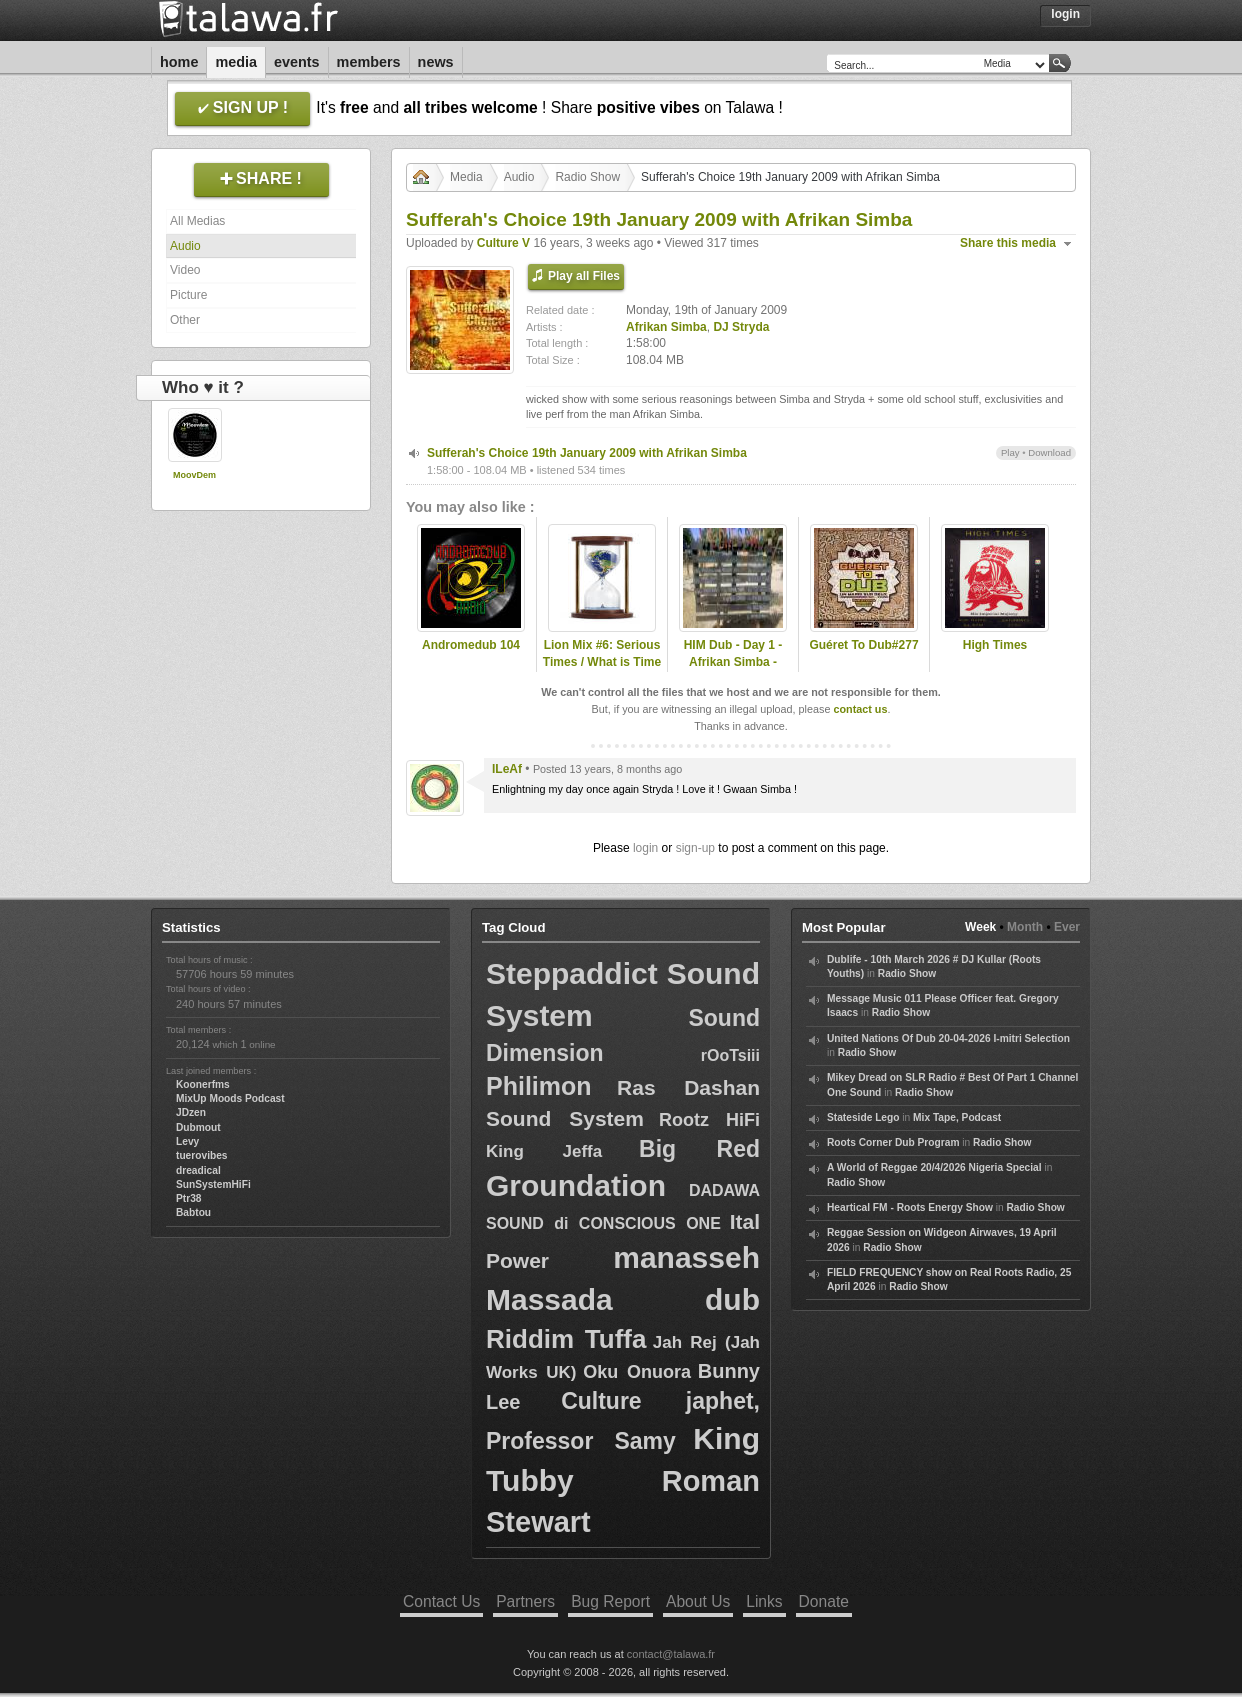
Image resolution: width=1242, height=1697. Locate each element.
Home (179, 62)
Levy (187, 1141)
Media (236, 62)
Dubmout (198, 1127)
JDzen (191, 1112)
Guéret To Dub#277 (863, 645)
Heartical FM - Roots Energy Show (910, 1207)
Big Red (699, 1149)
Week (980, 927)
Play (1010, 452)
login (645, 848)
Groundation (576, 1185)
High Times (995, 645)
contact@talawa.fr (671, 1654)
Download (1049, 452)
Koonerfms (203, 1084)
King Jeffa (544, 1151)
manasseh (686, 1257)
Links (764, 1601)
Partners (525, 1601)
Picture (188, 295)
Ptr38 (188, 1198)
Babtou (193, 1212)
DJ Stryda (741, 327)
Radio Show (587, 177)
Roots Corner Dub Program (893, 1142)
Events (297, 62)
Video (185, 270)
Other (185, 320)
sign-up (695, 848)
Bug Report (610, 1601)
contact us (860, 709)
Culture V (503, 243)
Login (1065, 14)
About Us (698, 1601)
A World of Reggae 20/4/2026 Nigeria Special (934, 1167)
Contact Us (441, 1601)
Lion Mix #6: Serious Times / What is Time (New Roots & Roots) (601, 662)
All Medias (197, 221)
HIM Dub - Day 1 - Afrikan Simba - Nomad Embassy (733, 662)
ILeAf (507, 769)
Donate (824, 1601)
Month (1025, 927)
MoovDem (194, 475)
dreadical (198, 1170)
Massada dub (623, 1299)
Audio (185, 246)
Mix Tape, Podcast (957, 1117)
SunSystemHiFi (213, 1184)
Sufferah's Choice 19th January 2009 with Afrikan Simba (587, 453)
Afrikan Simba (666, 327)
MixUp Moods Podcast (230, 1098)
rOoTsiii (730, 1055)
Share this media (1008, 243)
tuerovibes (202, 1155)
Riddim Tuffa (566, 1339)
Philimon (539, 1086)
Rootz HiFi (709, 1120)
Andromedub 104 (471, 645)
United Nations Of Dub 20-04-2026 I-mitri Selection (948, 1038)
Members (369, 62)
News (436, 62)
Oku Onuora (637, 1372)
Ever (1067, 927)
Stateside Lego (863, 1117)
